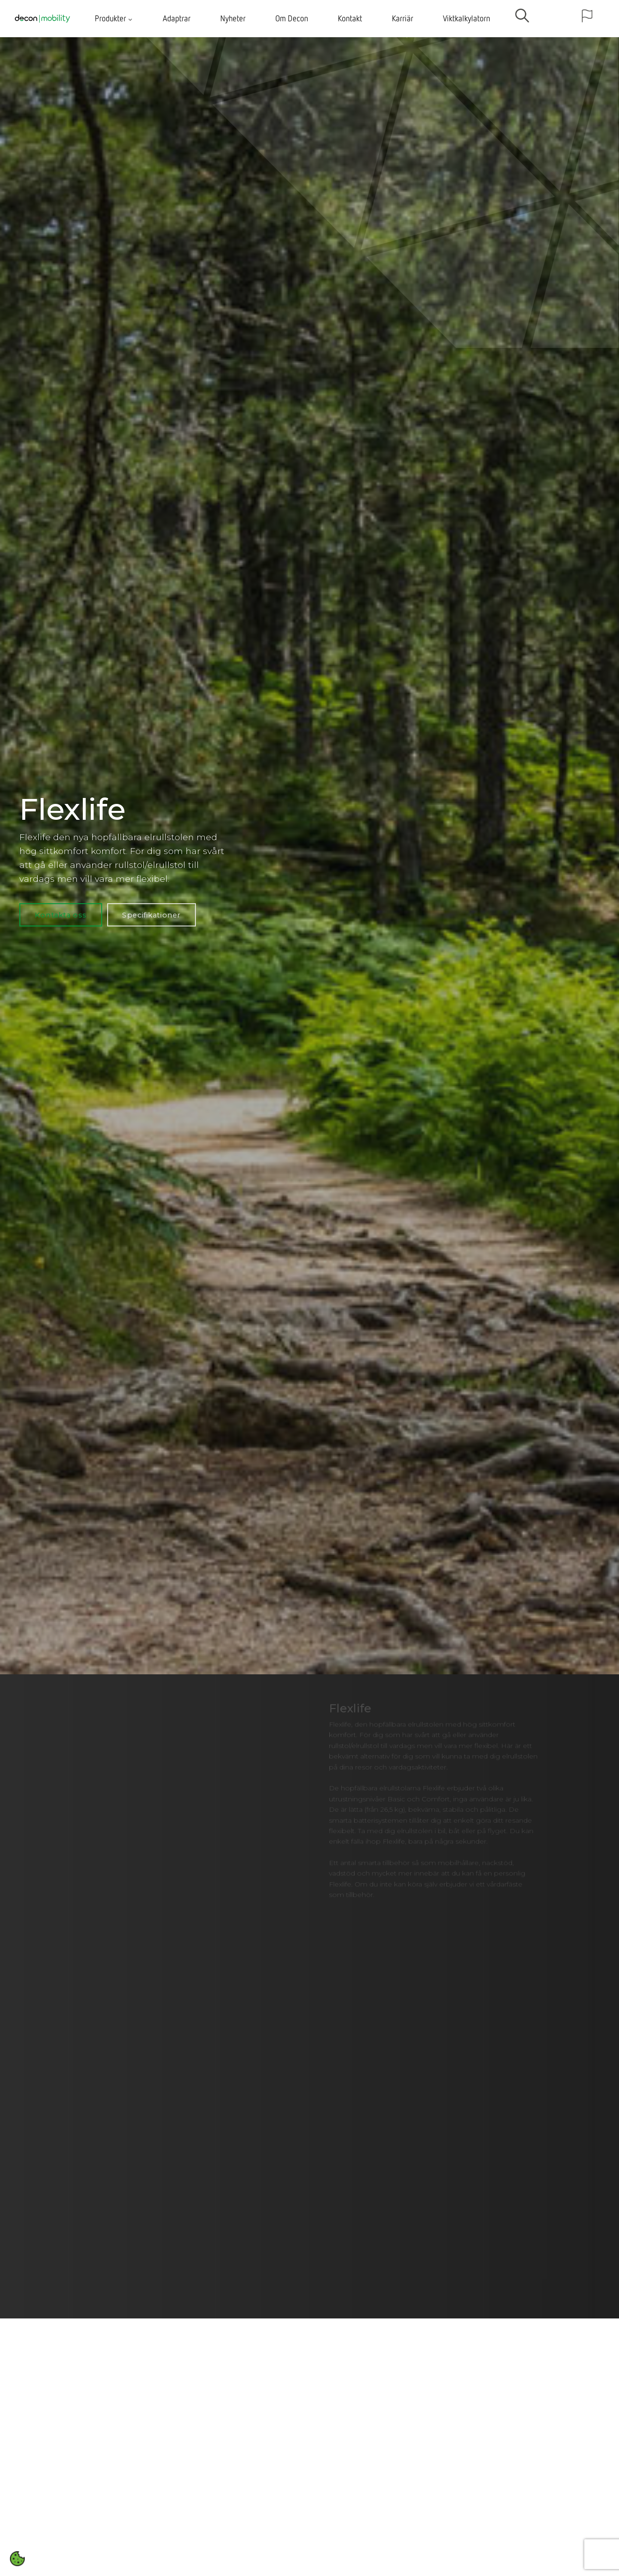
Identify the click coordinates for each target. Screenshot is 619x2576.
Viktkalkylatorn (466, 18)
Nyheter (233, 18)
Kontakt (350, 18)
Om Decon (291, 18)
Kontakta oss (61, 915)
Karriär (402, 18)
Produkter (114, 18)
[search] (522, 18)
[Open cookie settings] (17, 2558)
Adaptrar (176, 18)
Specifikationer (151, 915)
